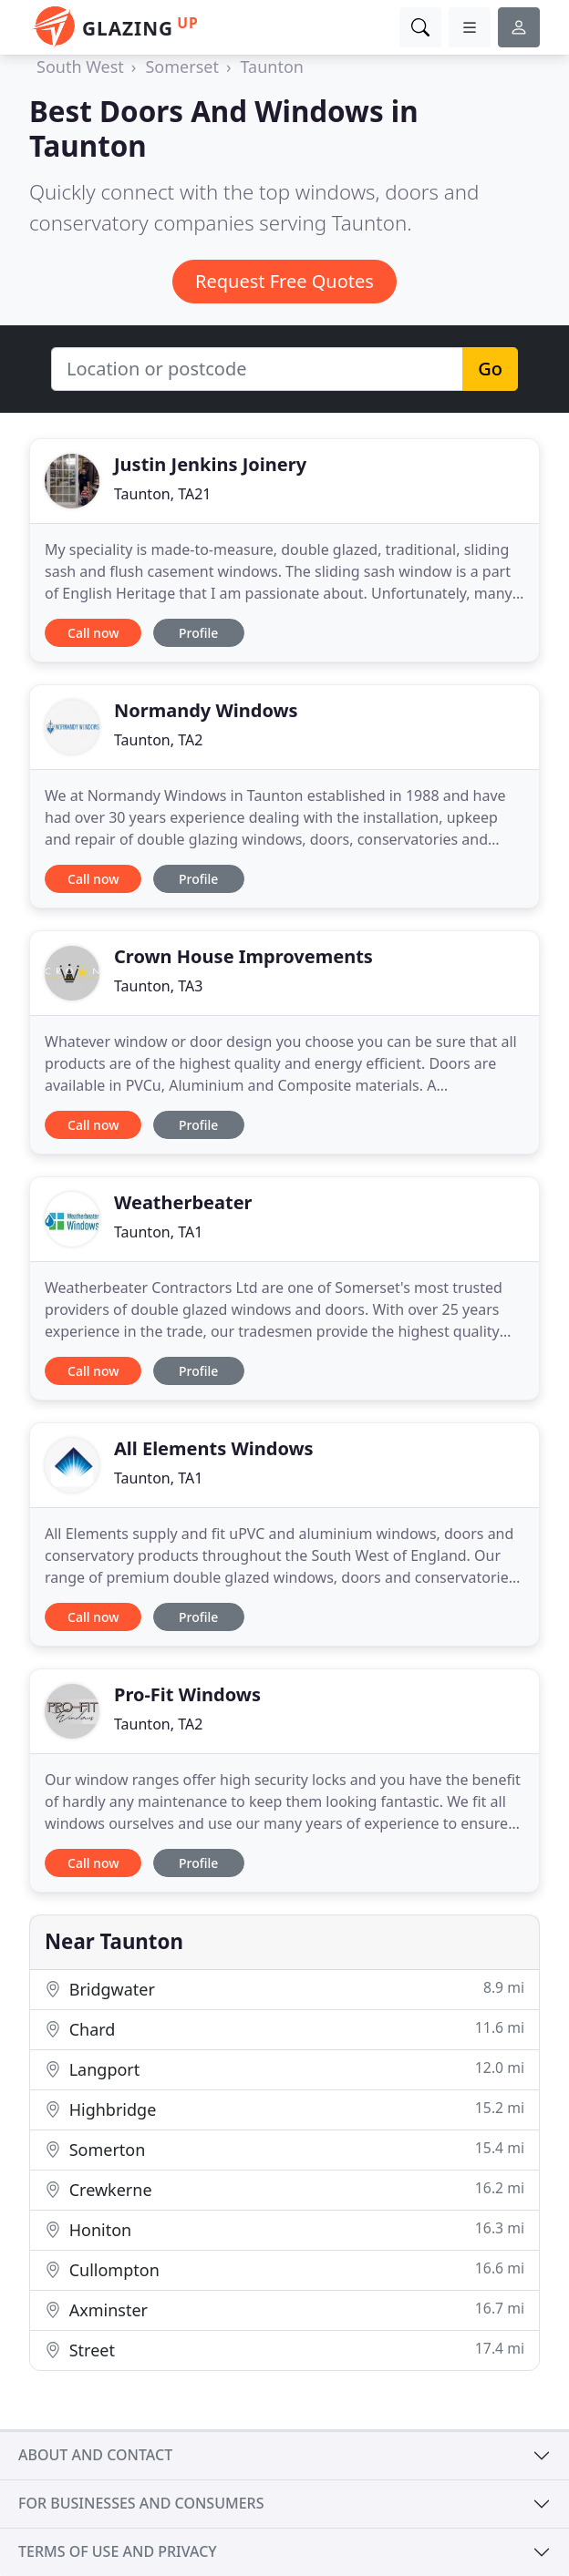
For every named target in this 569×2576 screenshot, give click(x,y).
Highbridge (284, 2109)
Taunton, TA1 (158, 1232)
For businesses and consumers (141, 2503)
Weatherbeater (183, 1202)
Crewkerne (284, 2189)
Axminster (284, 2309)
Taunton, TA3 (158, 986)
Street (284, 2349)
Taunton (272, 66)
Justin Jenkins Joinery (210, 464)
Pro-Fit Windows (187, 1694)
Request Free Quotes (284, 281)
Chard (284, 2028)
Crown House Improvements (243, 956)
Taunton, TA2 (158, 740)
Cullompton (284, 2269)
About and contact (95, 2455)
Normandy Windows (206, 710)
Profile (198, 632)
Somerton (284, 2149)
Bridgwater (284, 1988)
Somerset (181, 66)
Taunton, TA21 (162, 494)
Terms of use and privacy (117, 2551)
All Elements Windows (214, 1448)
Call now (93, 632)
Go (490, 368)
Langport (284, 2069)
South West (80, 66)
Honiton (284, 2229)
